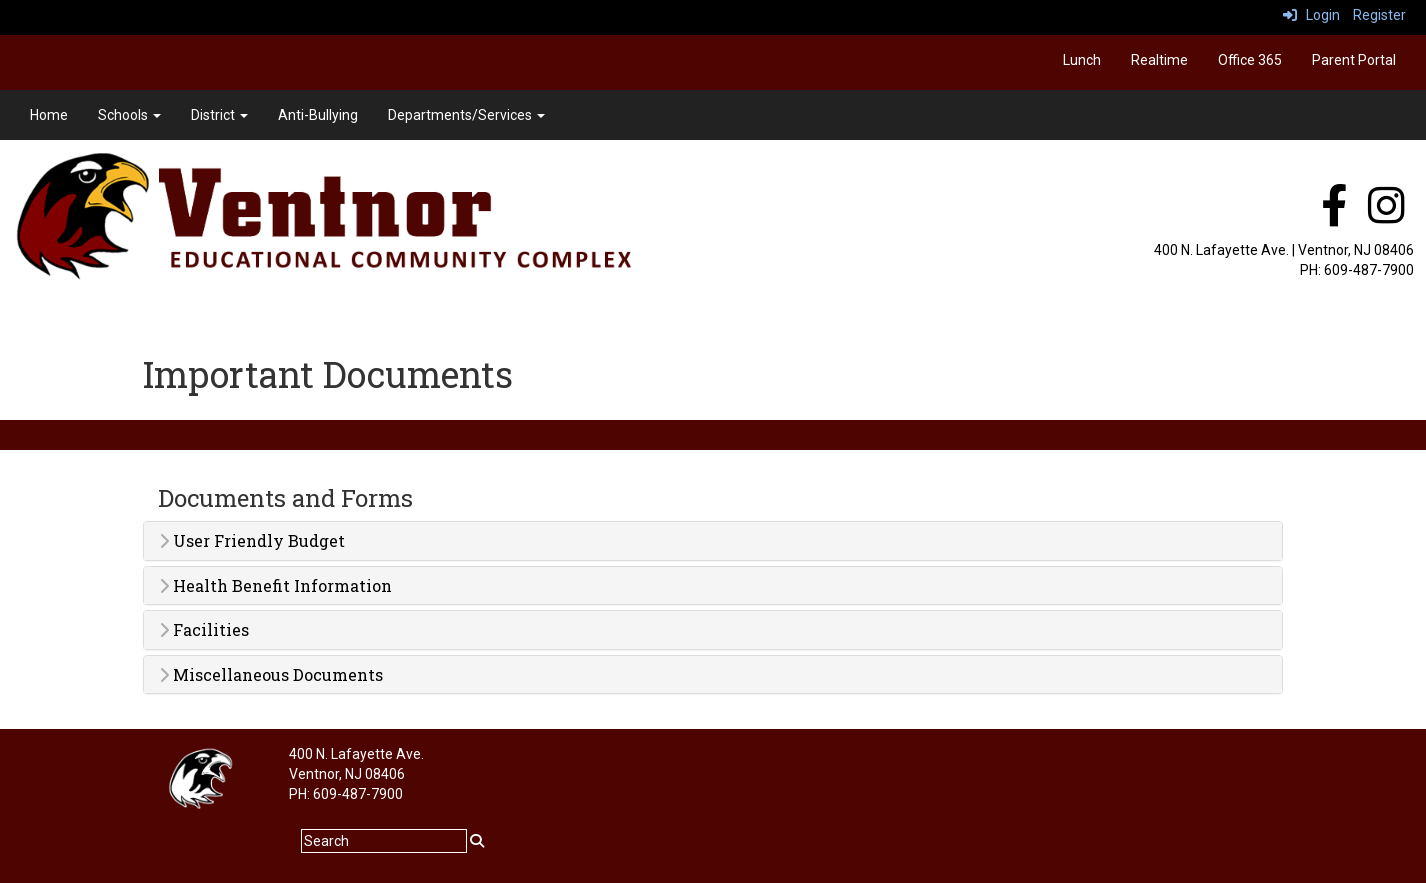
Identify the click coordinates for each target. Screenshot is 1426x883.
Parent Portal (1354, 60)
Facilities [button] (204, 630)
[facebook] (1334, 216)
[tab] (713, 541)
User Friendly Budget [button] (252, 541)
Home (49, 115)
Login (1311, 15)
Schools (129, 115)
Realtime (1159, 60)
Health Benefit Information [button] (275, 586)
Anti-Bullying (318, 115)
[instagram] (1386, 216)
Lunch (1082, 60)
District (219, 115)
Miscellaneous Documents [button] (271, 675)
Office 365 (1250, 60)
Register (1379, 15)
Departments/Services (466, 115)
